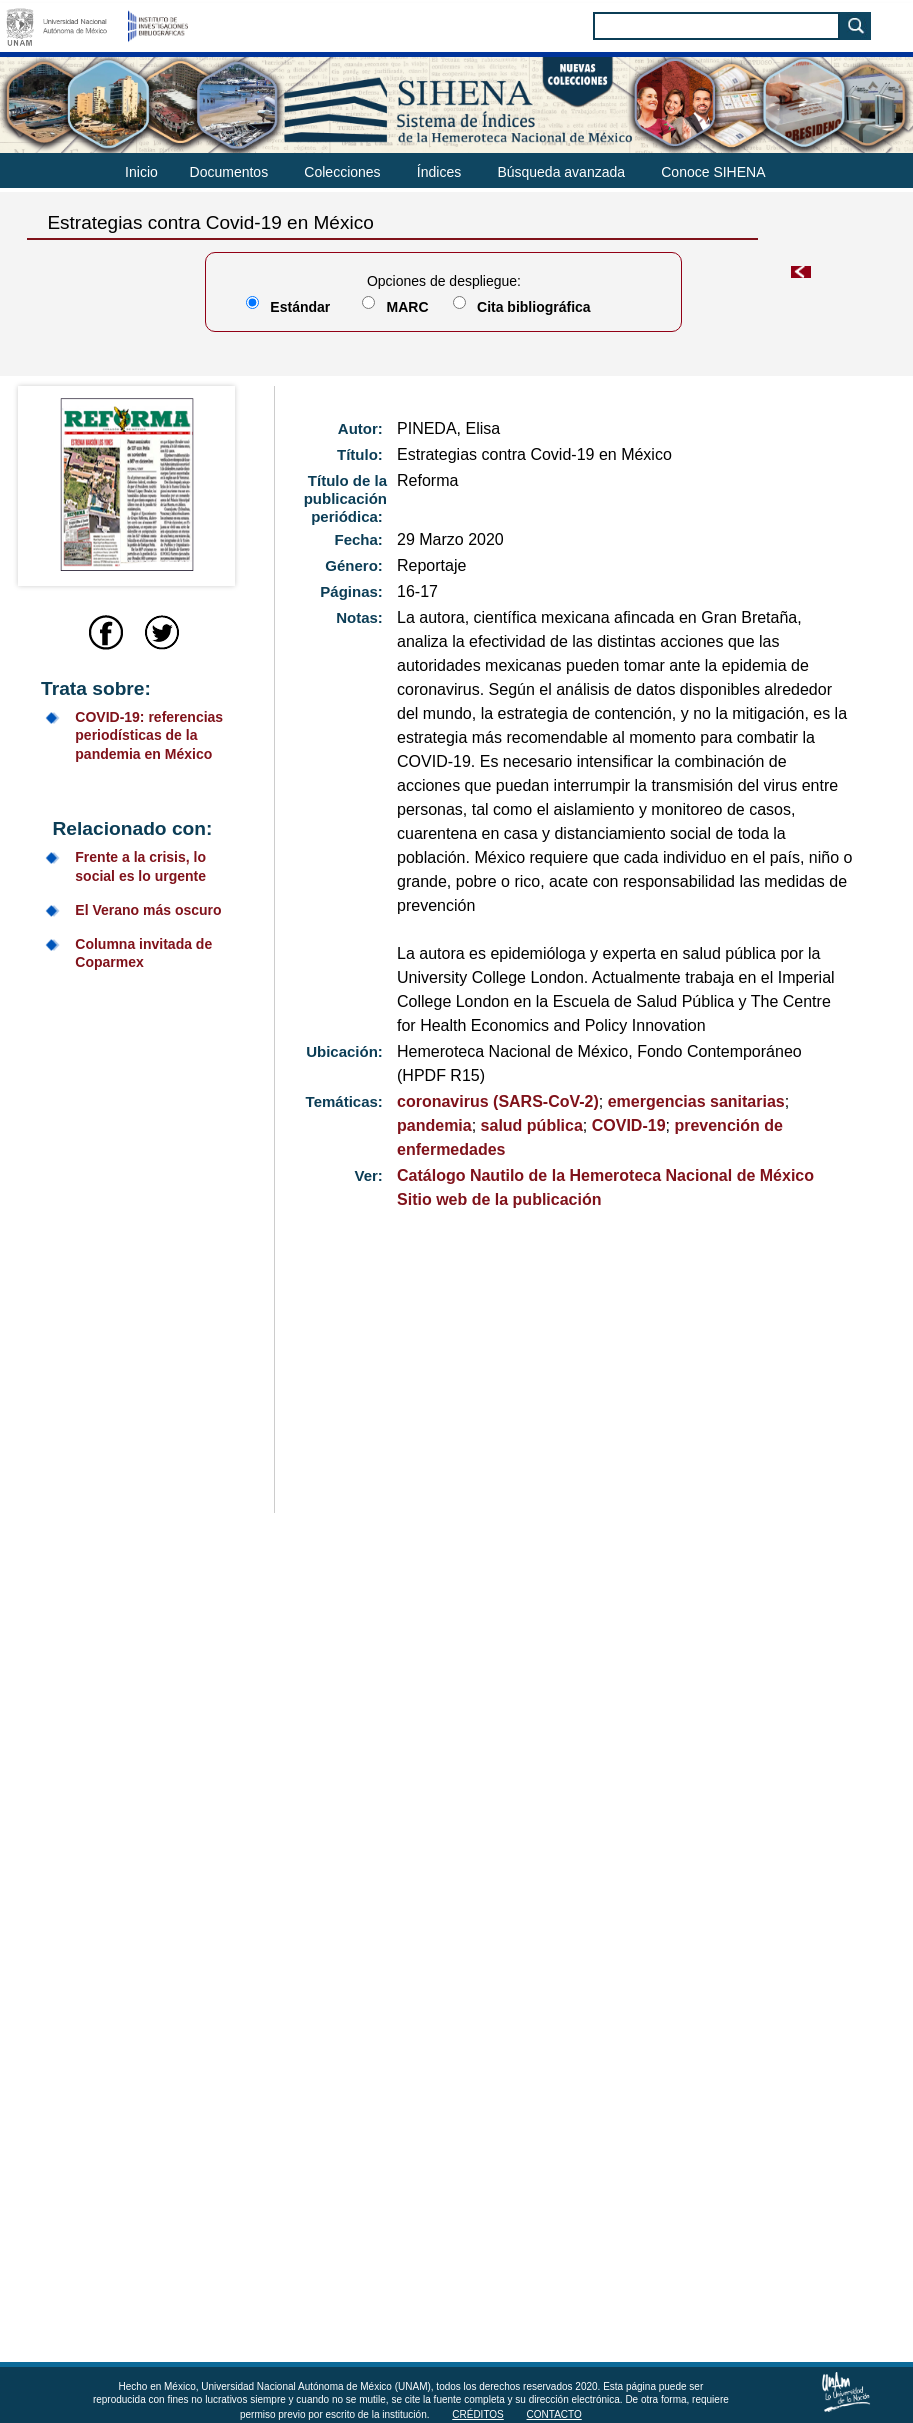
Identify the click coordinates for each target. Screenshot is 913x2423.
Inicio (141, 172)
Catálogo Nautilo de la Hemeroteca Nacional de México (605, 1175)
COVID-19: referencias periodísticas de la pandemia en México (149, 735)
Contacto (554, 2414)
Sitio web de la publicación (499, 1199)
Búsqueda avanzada (561, 172)
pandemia (434, 1125)
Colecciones (342, 172)
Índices (439, 172)
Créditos (478, 2414)
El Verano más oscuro (148, 910)
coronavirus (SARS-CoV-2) (498, 1101)
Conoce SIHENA (713, 172)
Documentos (229, 172)
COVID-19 (629, 1125)
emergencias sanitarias (696, 1101)
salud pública (532, 1125)
